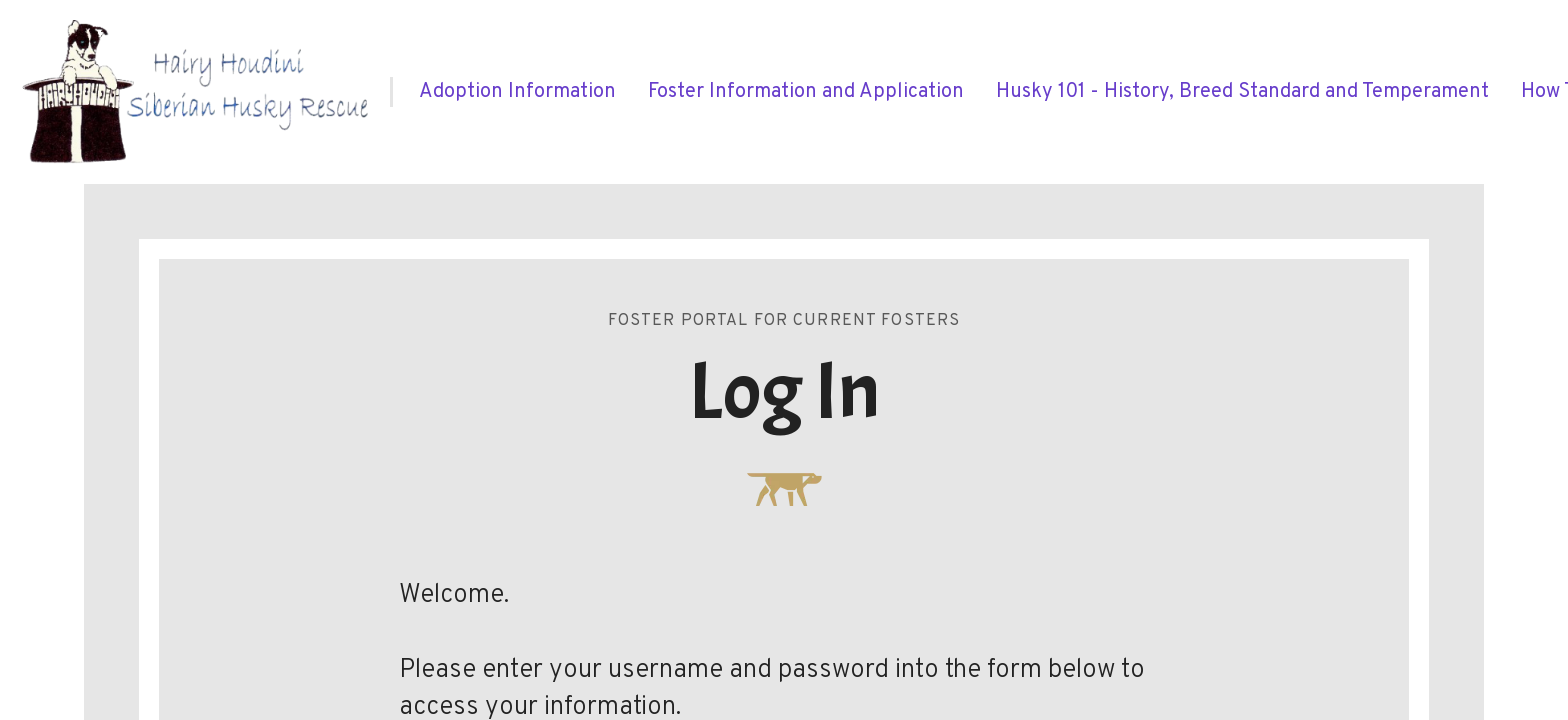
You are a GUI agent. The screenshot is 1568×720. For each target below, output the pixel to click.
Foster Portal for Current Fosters (784, 321)
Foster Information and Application (806, 92)
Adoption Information (517, 92)
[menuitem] (517, 92)
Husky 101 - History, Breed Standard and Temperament (1242, 92)
